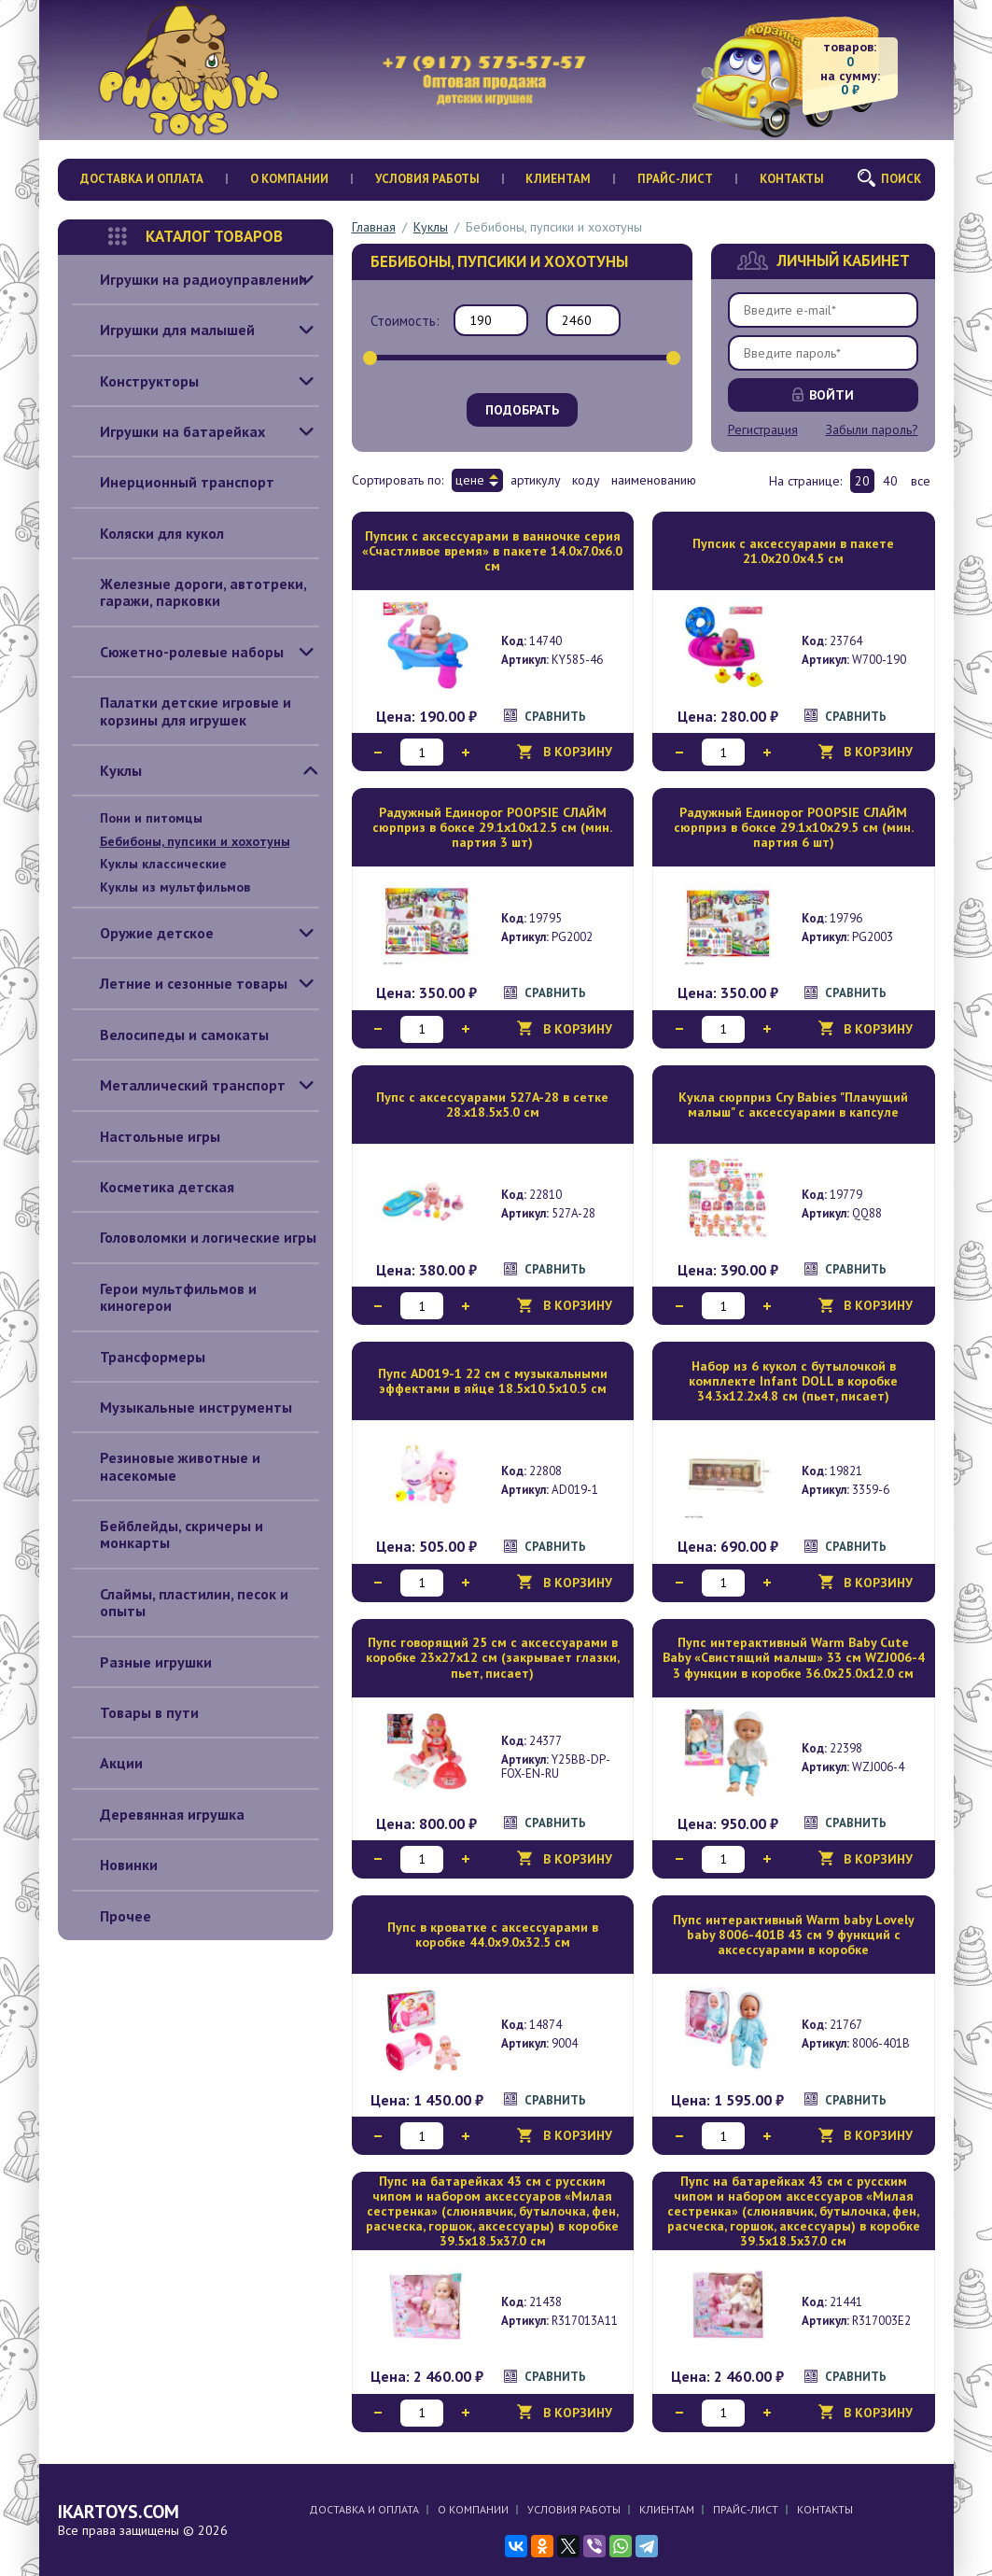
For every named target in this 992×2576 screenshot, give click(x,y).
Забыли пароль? (872, 429)
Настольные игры (146, 1136)
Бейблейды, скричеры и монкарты (167, 1534)
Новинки (115, 1864)
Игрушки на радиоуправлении (189, 279)
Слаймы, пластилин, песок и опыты (180, 1603)
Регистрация (763, 429)
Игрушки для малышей (163, 329)
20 (862, 480)
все (920, 480)
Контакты (792, 179)
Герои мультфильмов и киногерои (164, 1297)
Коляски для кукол (148, 533)
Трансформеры (138, 1356)
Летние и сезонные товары (179, 983)
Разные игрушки (142, 1662)
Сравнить (555, 717)
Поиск (901, 179)
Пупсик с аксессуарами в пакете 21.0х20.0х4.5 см (793, 551)
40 (890, 480)
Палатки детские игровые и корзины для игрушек (181, 711)
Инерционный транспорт (173, 481)
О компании (289, 179)
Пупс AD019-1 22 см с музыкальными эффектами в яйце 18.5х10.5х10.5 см (493, 1381)
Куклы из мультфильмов (175, 887)
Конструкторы (135, 381)
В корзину (577, 751)
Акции (107, 1762)
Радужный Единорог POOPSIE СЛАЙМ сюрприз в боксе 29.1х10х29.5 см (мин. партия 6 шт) (794, 827)
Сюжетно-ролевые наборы (178, 651)
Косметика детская (153, 1186)
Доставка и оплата (141, 179)
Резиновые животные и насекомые (166, 1466)
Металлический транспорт (179, 1085)
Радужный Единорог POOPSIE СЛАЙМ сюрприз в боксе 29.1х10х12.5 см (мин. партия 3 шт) (492, 827)
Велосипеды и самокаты (170, 1034)
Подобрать (522, 409)
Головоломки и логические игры (194, 1237)
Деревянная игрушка (158, 1814)
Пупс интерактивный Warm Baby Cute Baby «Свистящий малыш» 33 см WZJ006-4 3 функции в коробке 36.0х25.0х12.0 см (794, 1657)
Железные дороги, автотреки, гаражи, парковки (189, 592)
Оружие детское (143, 932)
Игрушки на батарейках (168, 431)
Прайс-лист (675, 179)
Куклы (107, 770)
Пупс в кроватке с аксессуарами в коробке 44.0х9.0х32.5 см (492, 1934)
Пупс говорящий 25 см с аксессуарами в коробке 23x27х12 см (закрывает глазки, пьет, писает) (493, 1657)
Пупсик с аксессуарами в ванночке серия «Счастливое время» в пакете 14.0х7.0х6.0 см (492, 551)
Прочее (111, 1916)
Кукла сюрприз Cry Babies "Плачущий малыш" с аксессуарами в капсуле (793, 1104)
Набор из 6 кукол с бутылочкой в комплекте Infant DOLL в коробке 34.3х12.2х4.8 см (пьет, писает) (793, 1381)
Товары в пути (135, 1712)
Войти (831, 395)
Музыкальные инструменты (182, 1407)
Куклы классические (163, 863)
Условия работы (427, 179)
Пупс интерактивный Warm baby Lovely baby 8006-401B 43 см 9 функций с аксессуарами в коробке (794, 1934)
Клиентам (558, 179)
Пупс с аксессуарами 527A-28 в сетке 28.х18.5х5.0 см (492, 1104)
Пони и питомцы (151, 817)
